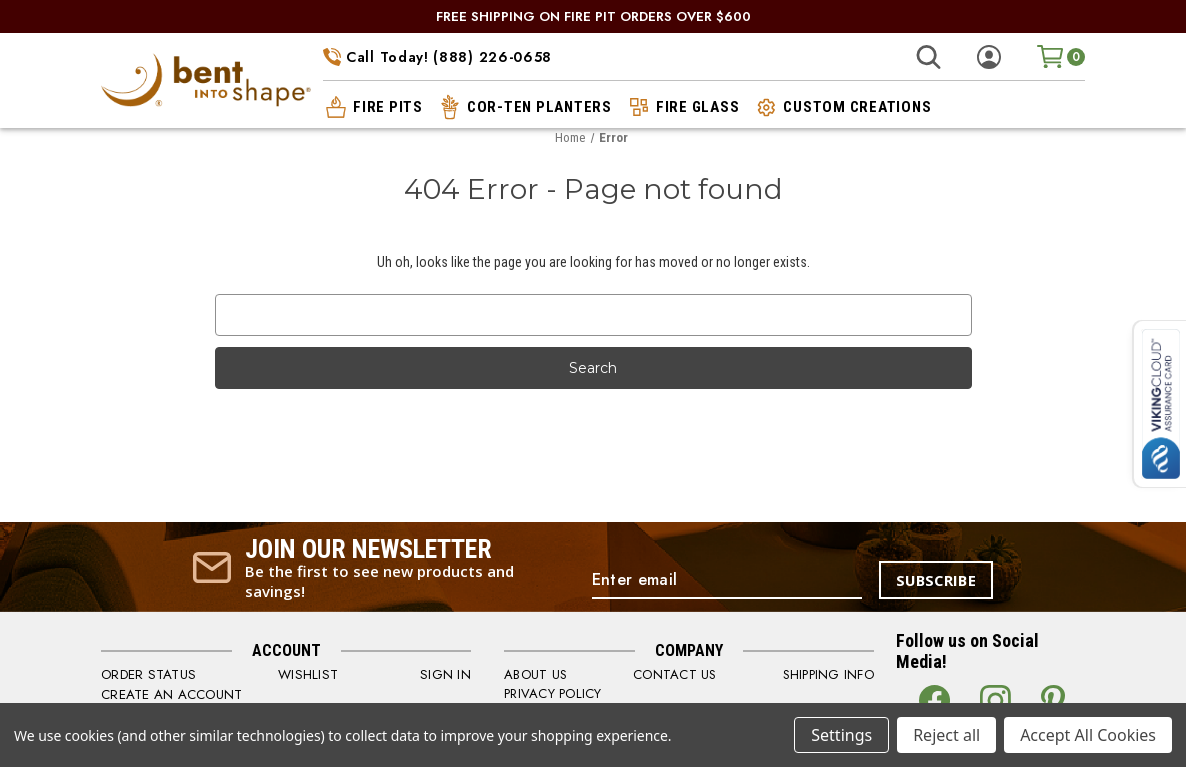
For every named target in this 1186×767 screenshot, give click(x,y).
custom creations (842, 106)
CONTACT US (675, 673)
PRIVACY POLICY (553, 692)
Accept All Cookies (1088, 735)
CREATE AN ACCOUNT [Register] (171, 692)
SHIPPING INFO (828, 673)
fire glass (683, 106)
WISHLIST (307, 673)
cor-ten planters (524, 106)
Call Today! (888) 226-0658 (437, 57)
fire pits (373, 106)
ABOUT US (535, 673)
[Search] (928, 56)
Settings (841, 735)
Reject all (946, 735)
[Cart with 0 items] (1061, 55)
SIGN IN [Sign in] (446, 673)
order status (146, 673)
